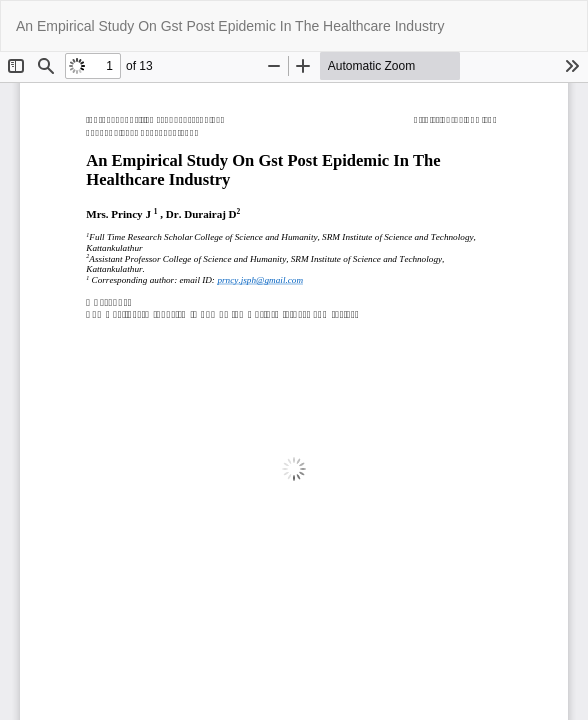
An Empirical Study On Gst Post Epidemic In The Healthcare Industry (230, 26)
